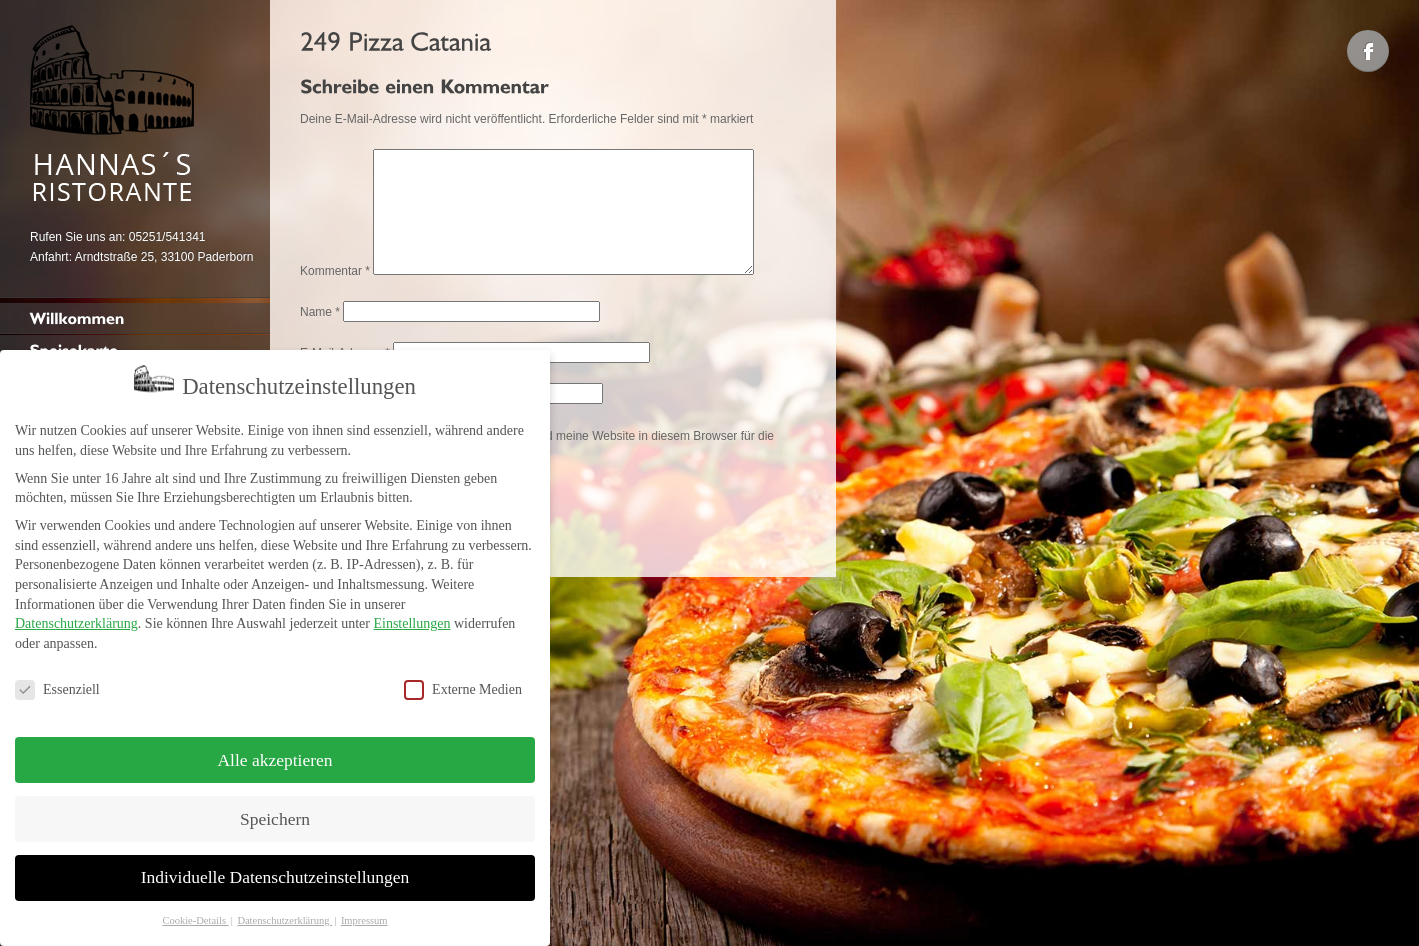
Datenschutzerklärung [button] (284, 914)
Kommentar (335, 295)
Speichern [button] (275, 812)
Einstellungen (411, 617)
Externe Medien (463, 682)
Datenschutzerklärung (76, 617)
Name (320, 336)
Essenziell (57, 682)
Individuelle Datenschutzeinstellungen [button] (275, 871)
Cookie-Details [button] (195, 914)
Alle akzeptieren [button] (274, 753)
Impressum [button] (364, 914)
